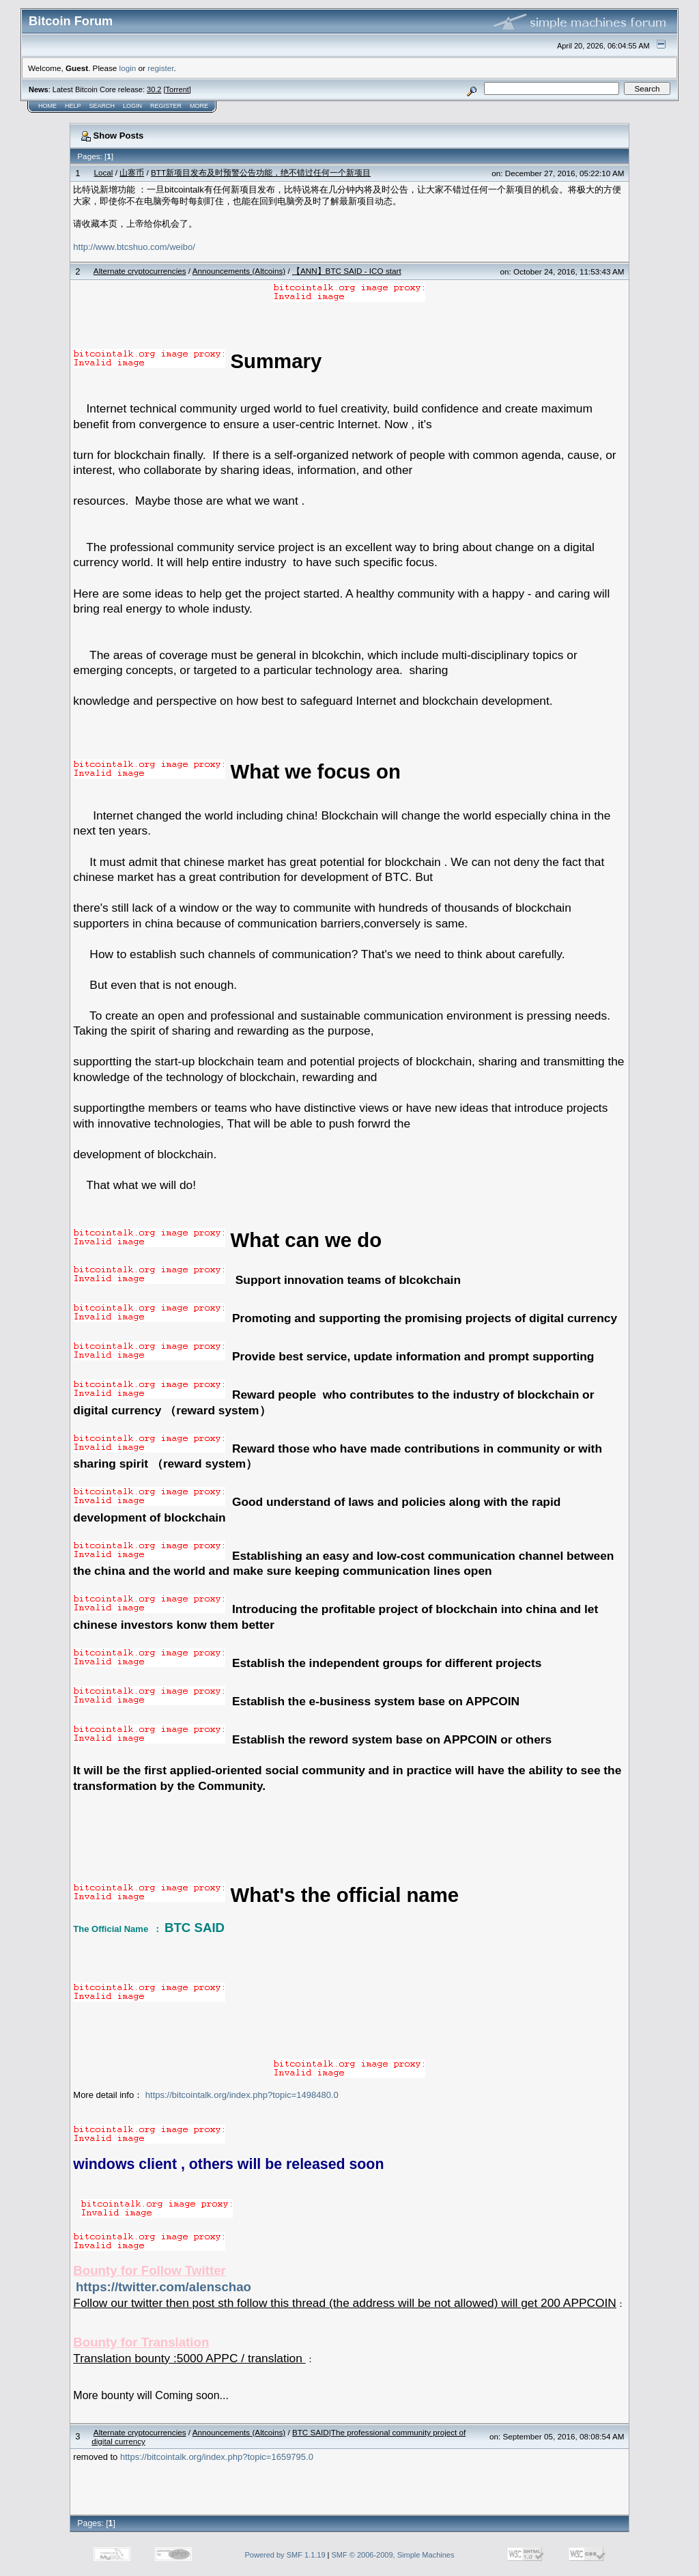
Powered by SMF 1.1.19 (285, 2555)
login (128, 68)
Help (73, 105)
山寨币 (131, 172)
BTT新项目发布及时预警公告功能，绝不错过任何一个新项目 (261, 172)
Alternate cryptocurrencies (140, 270)
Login (132, 105)
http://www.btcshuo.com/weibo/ (134, 247)
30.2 (154, 89)
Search (102, 105)
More (199, 105)
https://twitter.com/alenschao (163, 2287)
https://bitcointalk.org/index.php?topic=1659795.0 (216, 2457)
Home (47, 105)
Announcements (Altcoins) (238, 270)
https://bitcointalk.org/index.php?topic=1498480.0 (242, 2095)
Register (166, 105)
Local (103, 172)
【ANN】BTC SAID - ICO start (346, 270)
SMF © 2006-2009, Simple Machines (393, 2555)
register (160, 68)
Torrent (177, 89)
